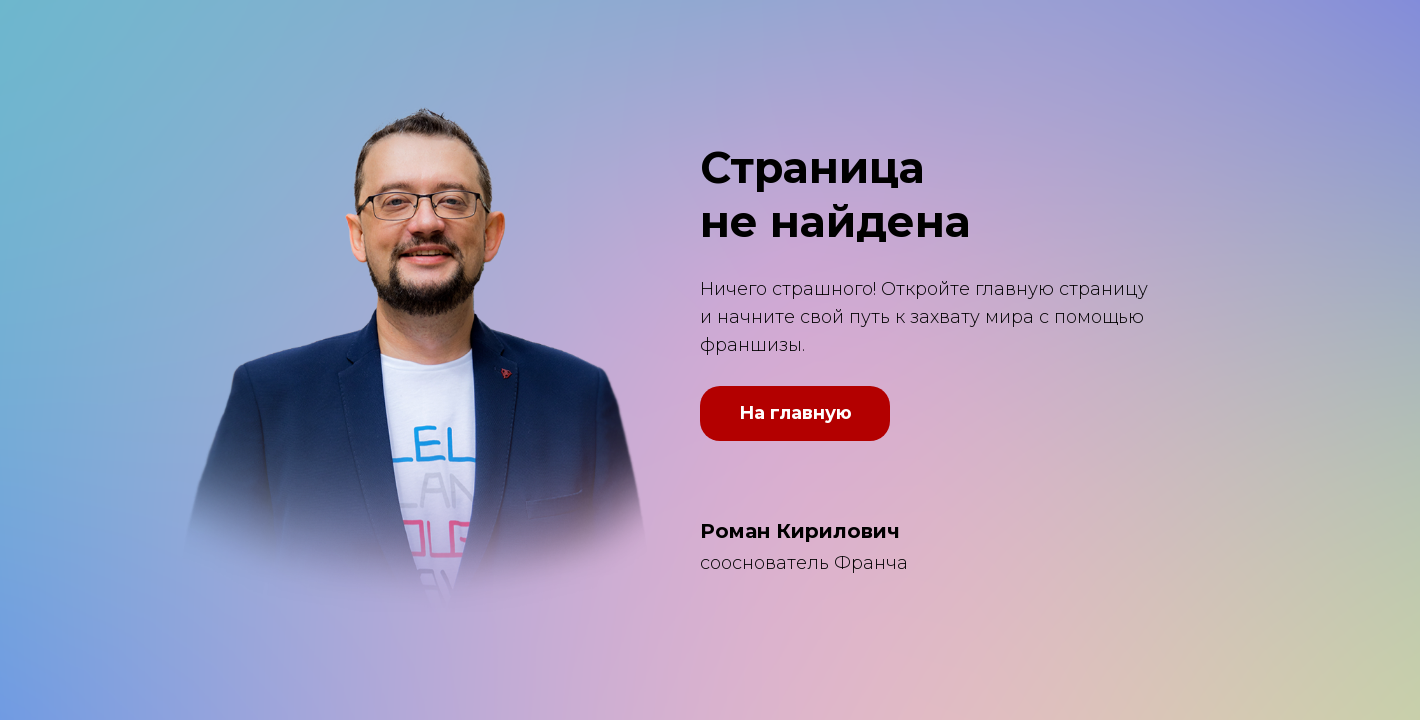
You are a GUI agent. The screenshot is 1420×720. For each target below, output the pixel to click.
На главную (795, 413)
